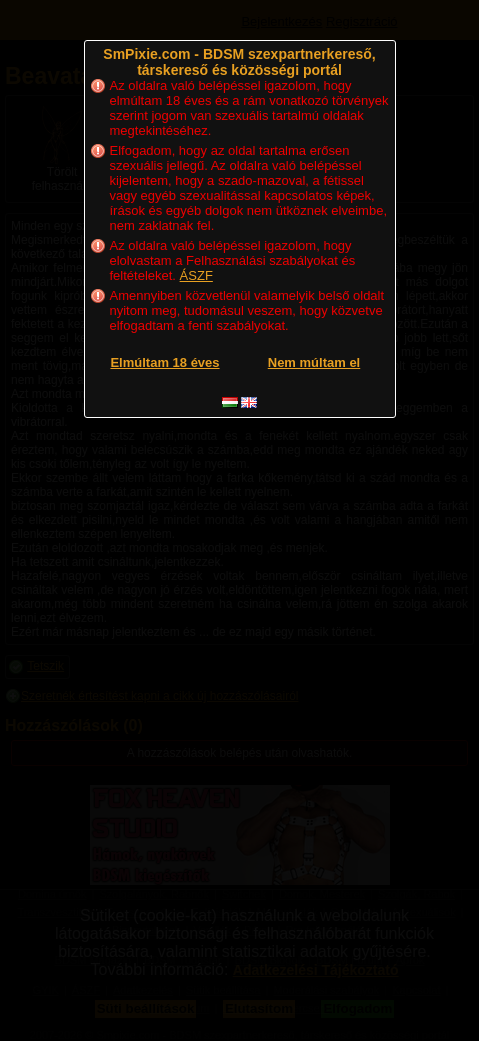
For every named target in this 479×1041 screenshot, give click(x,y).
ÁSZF (196, 275)
